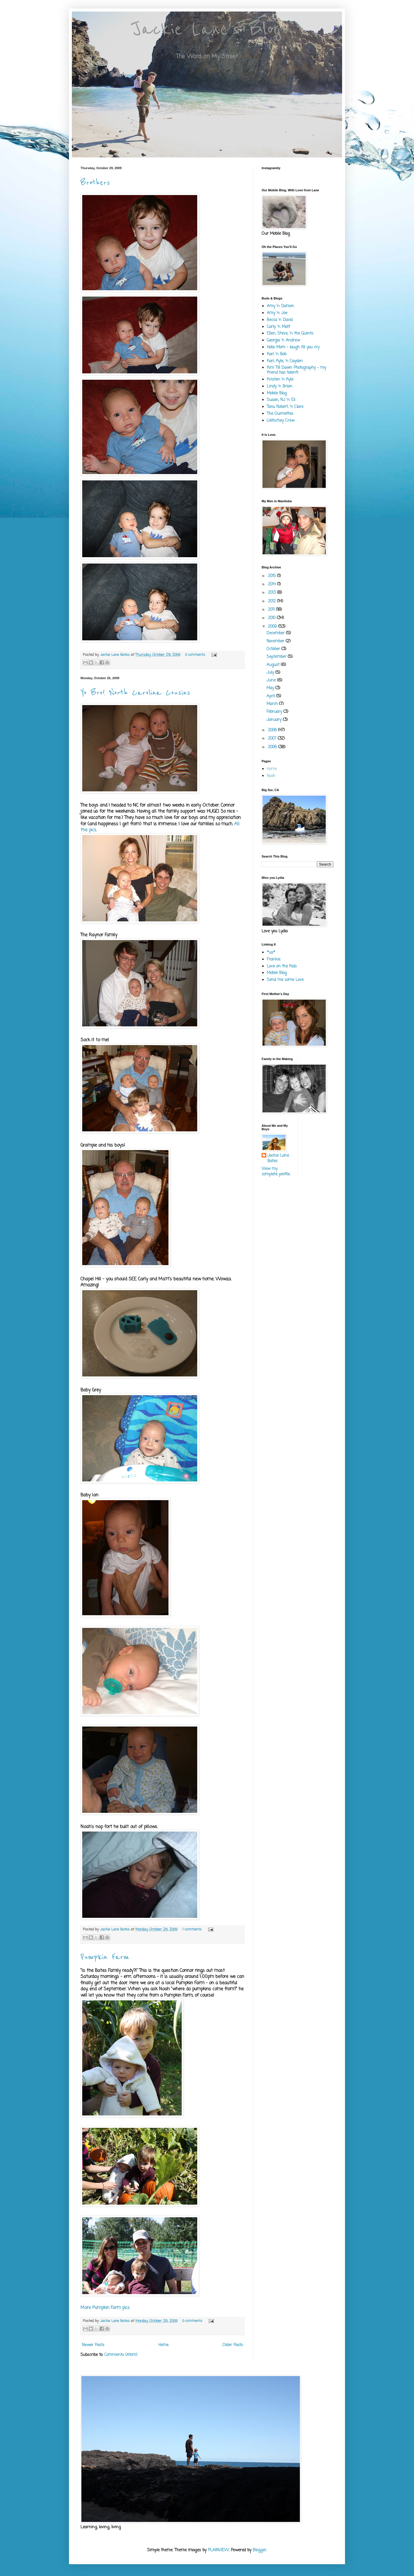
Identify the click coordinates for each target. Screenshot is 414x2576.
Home (163, 2345)
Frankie (273, 959)
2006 (273, 747)
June (272, 680)
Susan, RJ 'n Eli (281, 400)
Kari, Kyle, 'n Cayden (285, 361)
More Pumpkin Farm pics (105, 2307)
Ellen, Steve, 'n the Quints (290, 334)
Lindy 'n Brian (279, 386)
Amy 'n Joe (277, 313)
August (274, 665)
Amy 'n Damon (280, 306)
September (277, 657)
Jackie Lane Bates (115, 655)
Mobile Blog (277, 393)
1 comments (192, 1929)
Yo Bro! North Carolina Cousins (135, 693)
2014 (272, 584)
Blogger (259, 2550)
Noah (271, 776)
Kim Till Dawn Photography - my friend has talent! (296, 370)
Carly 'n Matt (278, 327)
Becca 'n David (280, 320)
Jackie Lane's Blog (207, 29)
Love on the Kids (282, 966)
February (275, 712)
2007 (273, 739)
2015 (272, 576)
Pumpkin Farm (104, 1957)
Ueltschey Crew (280, 421)
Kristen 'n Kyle (280, 380)
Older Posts (233, 2345)
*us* (271, 953)
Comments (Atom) (120, 2355)
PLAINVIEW (218, 2550)
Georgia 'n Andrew (283, 340)
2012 (272, 601)
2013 (272, 593)
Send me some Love (285, 980)
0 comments (195, 655)
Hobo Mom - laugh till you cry (293, 347)
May (271, 688)
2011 (272, 610)
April (271, 696)
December (276, 633)
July (271, 673)
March (273, 704)
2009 (273, 627)
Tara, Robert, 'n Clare (285, 407)
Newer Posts (93, 2345)
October (274, 649)
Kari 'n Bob (276, 354)
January (275, 720)
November (276, 641)
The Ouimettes (280, 414)
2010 (272, 618)
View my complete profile (276, 1172)
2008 (273, 730)
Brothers (95, 182)
